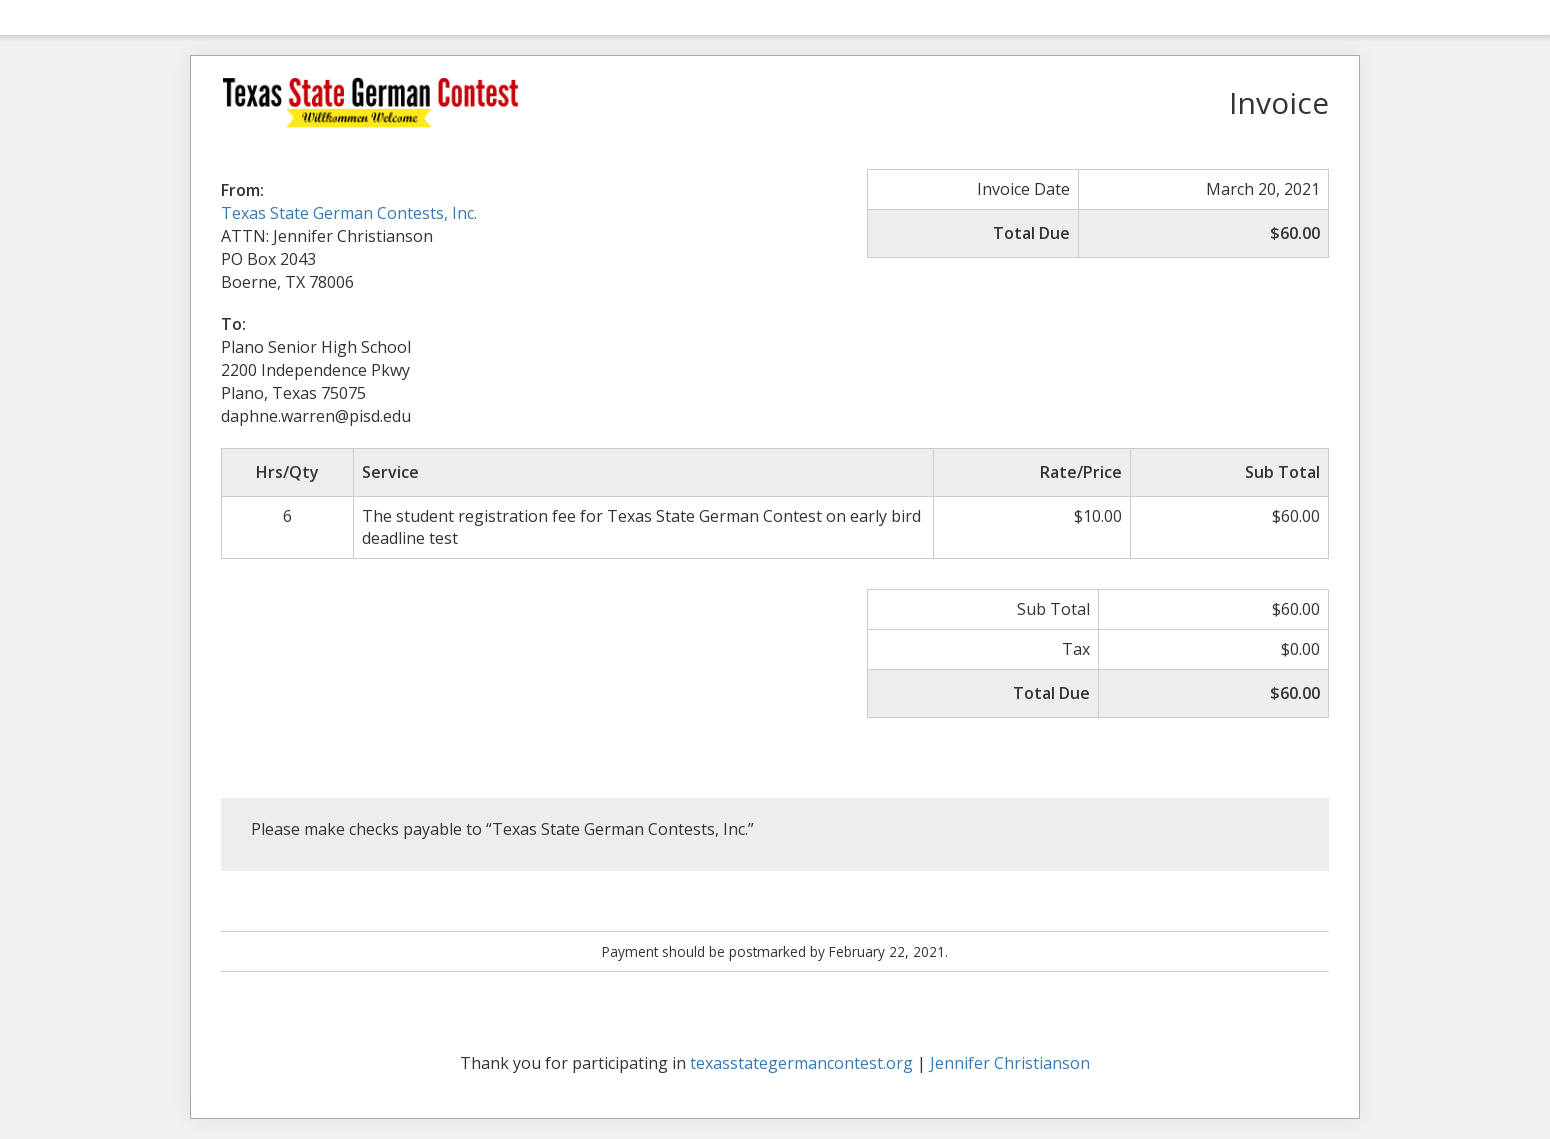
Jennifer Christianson (1010, 1063)
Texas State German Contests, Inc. (349, 213)
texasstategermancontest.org (801, 1063)
